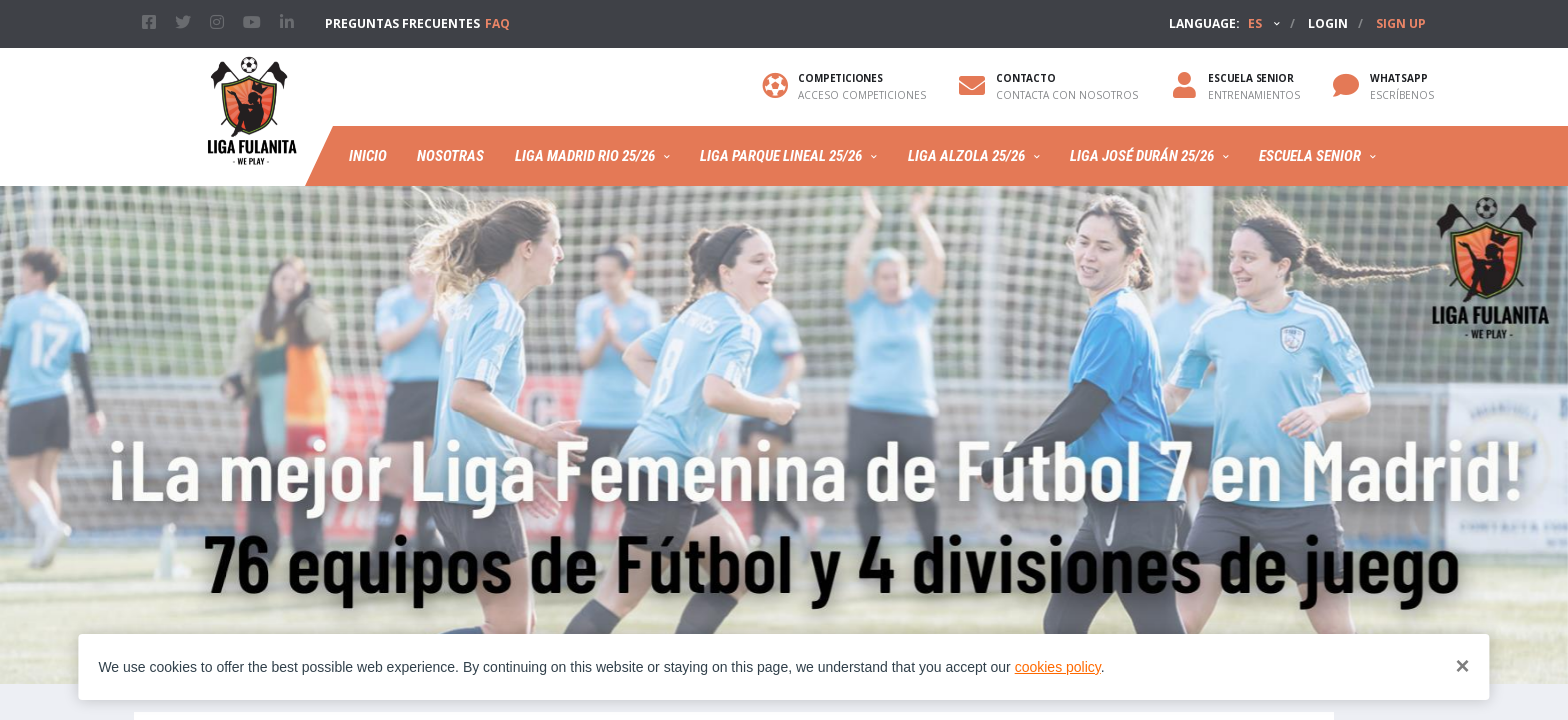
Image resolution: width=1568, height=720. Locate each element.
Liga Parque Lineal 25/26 (781, 156)
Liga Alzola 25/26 (966, 156)
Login (1328, 23)
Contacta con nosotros (1067, 95)
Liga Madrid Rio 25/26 (585, 156)
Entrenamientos (1254, 95)
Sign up (1401, 23)
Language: (1215, 23)
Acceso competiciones (862, 95)
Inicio (368, 156)
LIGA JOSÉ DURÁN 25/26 (1142, 156)
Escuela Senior (1310, 156)
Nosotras (450, 156)
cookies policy (1058, 667)
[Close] (1463, 666)
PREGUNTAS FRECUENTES (417, 23)
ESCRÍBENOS (1402, 95)
